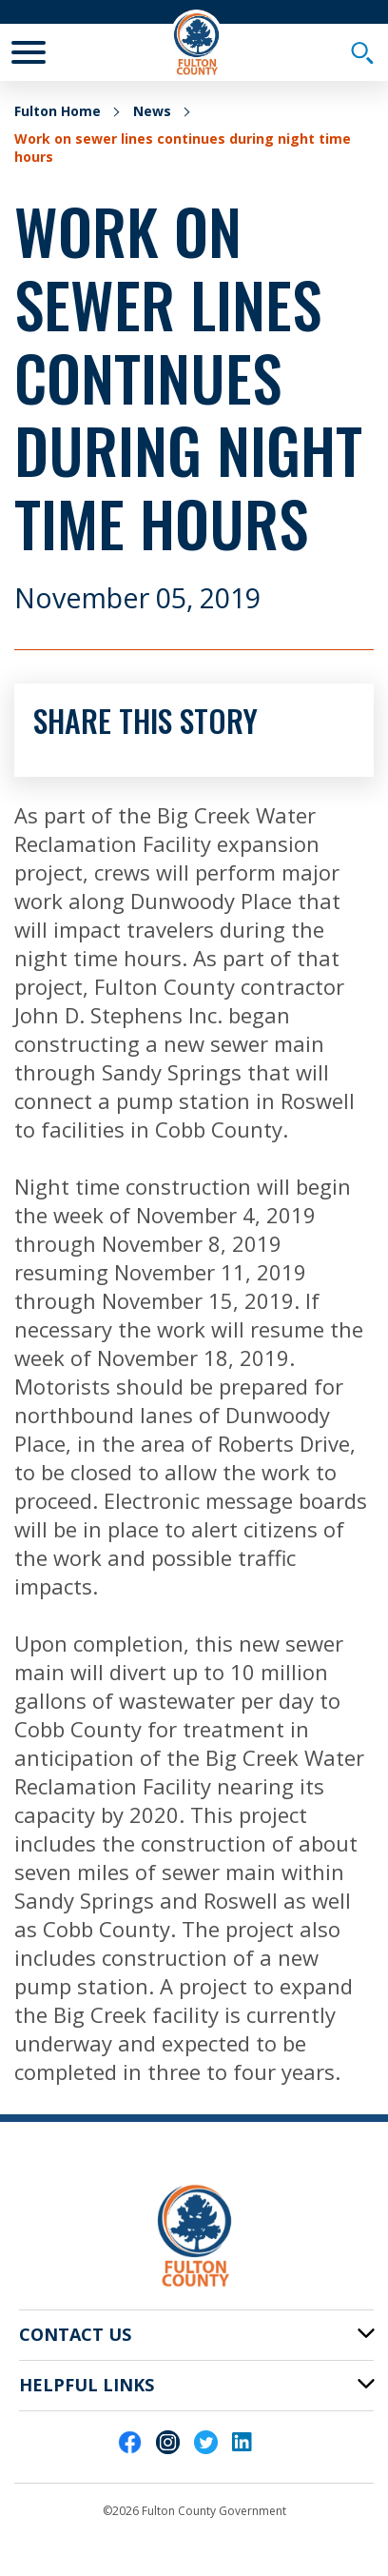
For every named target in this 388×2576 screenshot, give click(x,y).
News (152, 111)
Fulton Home (57, 111)
